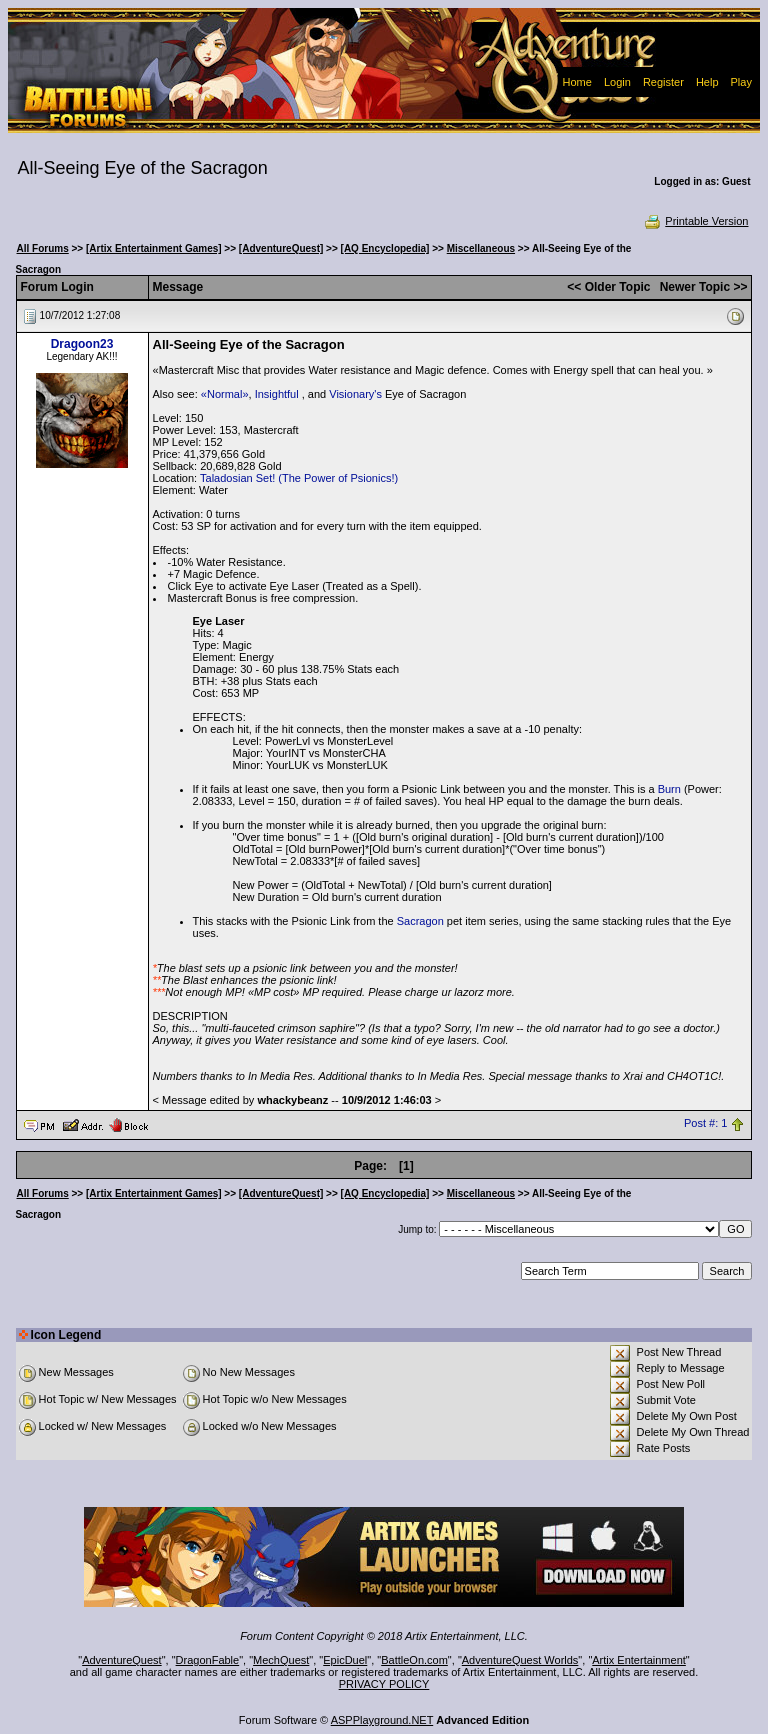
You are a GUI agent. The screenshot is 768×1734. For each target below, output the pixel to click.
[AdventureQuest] (281, 248)
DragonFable (208, 1660)
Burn (669, 789)
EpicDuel (345, 1660)
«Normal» (225, 394)
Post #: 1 (705, 1124)
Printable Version (695, 221)
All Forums (43, 248)
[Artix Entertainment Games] (154, 248)
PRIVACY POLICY (384, 1684)
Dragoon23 (82, 344)
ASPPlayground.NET (382, 1720)
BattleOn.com (414, 1660)
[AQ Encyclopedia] (385, 248)
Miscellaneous (481, 248)
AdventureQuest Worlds (520, 1660)
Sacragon (420, 921)
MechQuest (281, 1660)
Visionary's (355, 394)
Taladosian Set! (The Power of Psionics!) (299, 478)
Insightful (278, 394)
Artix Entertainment (639, 1660)
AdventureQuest (122, 1660)
